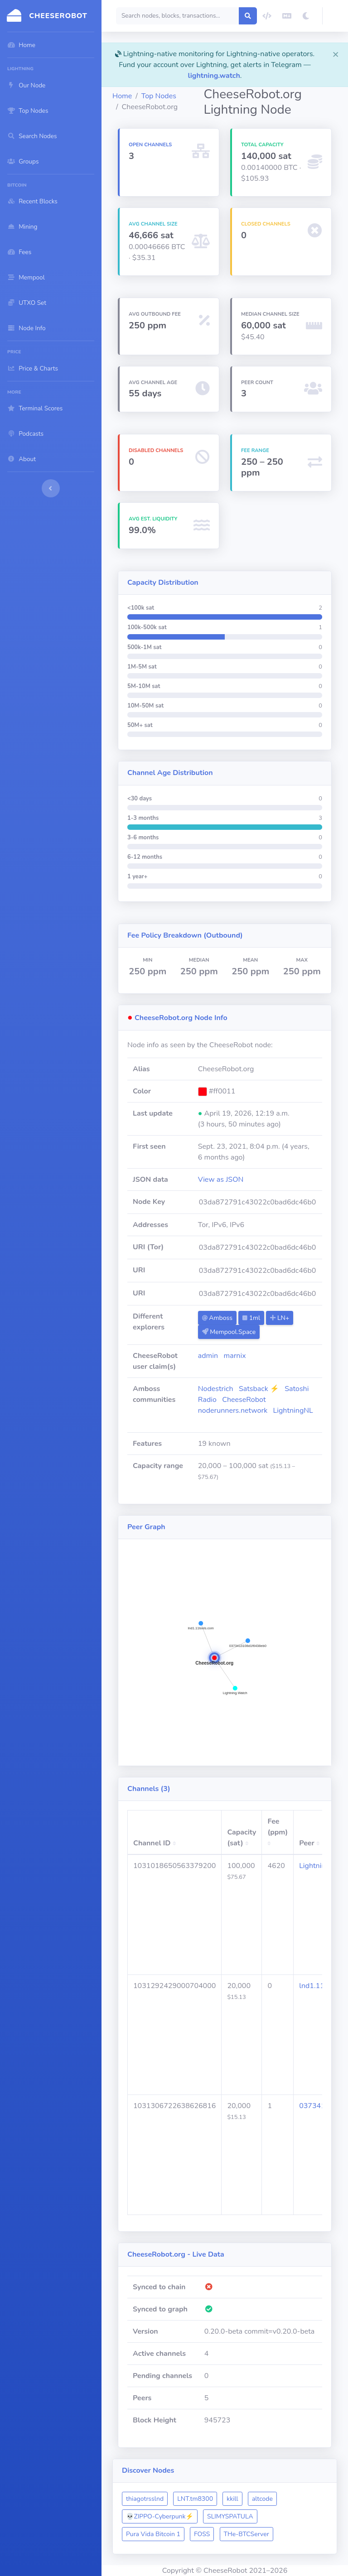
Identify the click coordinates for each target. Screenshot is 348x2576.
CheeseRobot (244, 1400)
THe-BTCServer (246, 2534)
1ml (251, 1318)
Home (122, 96)
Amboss (217, 1318)
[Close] (336, 54)
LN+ (279, 1318)
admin (208, 1356)
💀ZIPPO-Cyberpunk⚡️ (159, 2516)
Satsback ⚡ (259, 1389)
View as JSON (221, 1179)
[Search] (177, 15)
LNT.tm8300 (195, 2498)
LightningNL (293, 1411)
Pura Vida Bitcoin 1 (153, 2534)
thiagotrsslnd (145, 2498)
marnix (234, 1356)
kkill (232, 2498)
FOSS (202, 2534)
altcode (262, 2498)
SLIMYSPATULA (230, 2516)
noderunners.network (232, 1411)
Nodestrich (215, 1389)
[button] (335, 16)
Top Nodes (158, 96)
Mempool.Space (229, 1332)
